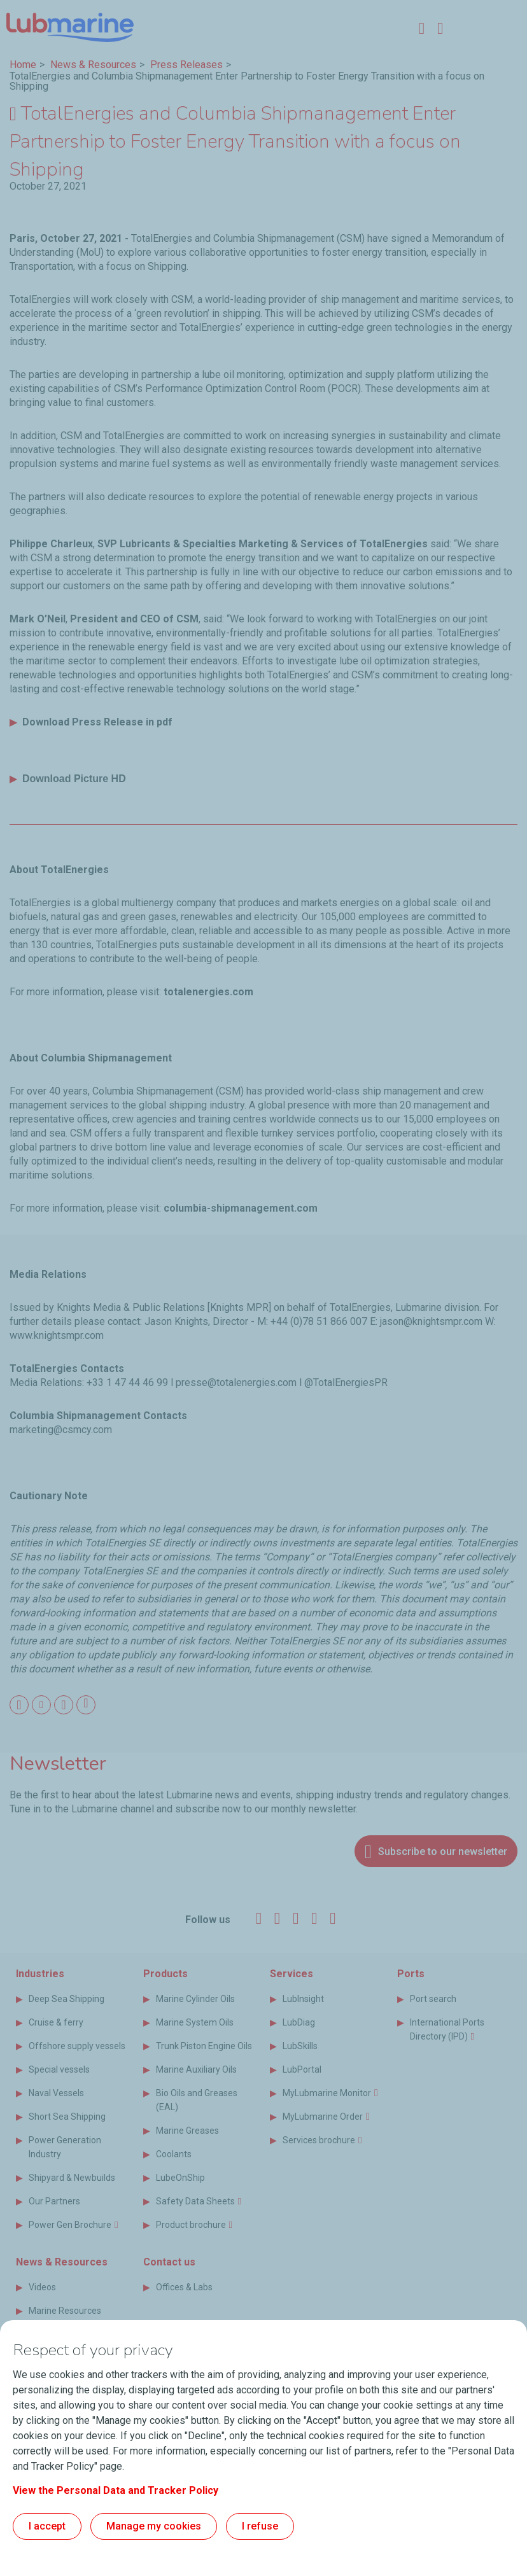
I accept (47, 2526)
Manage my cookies (153, 2526)
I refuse (260, 2526)
